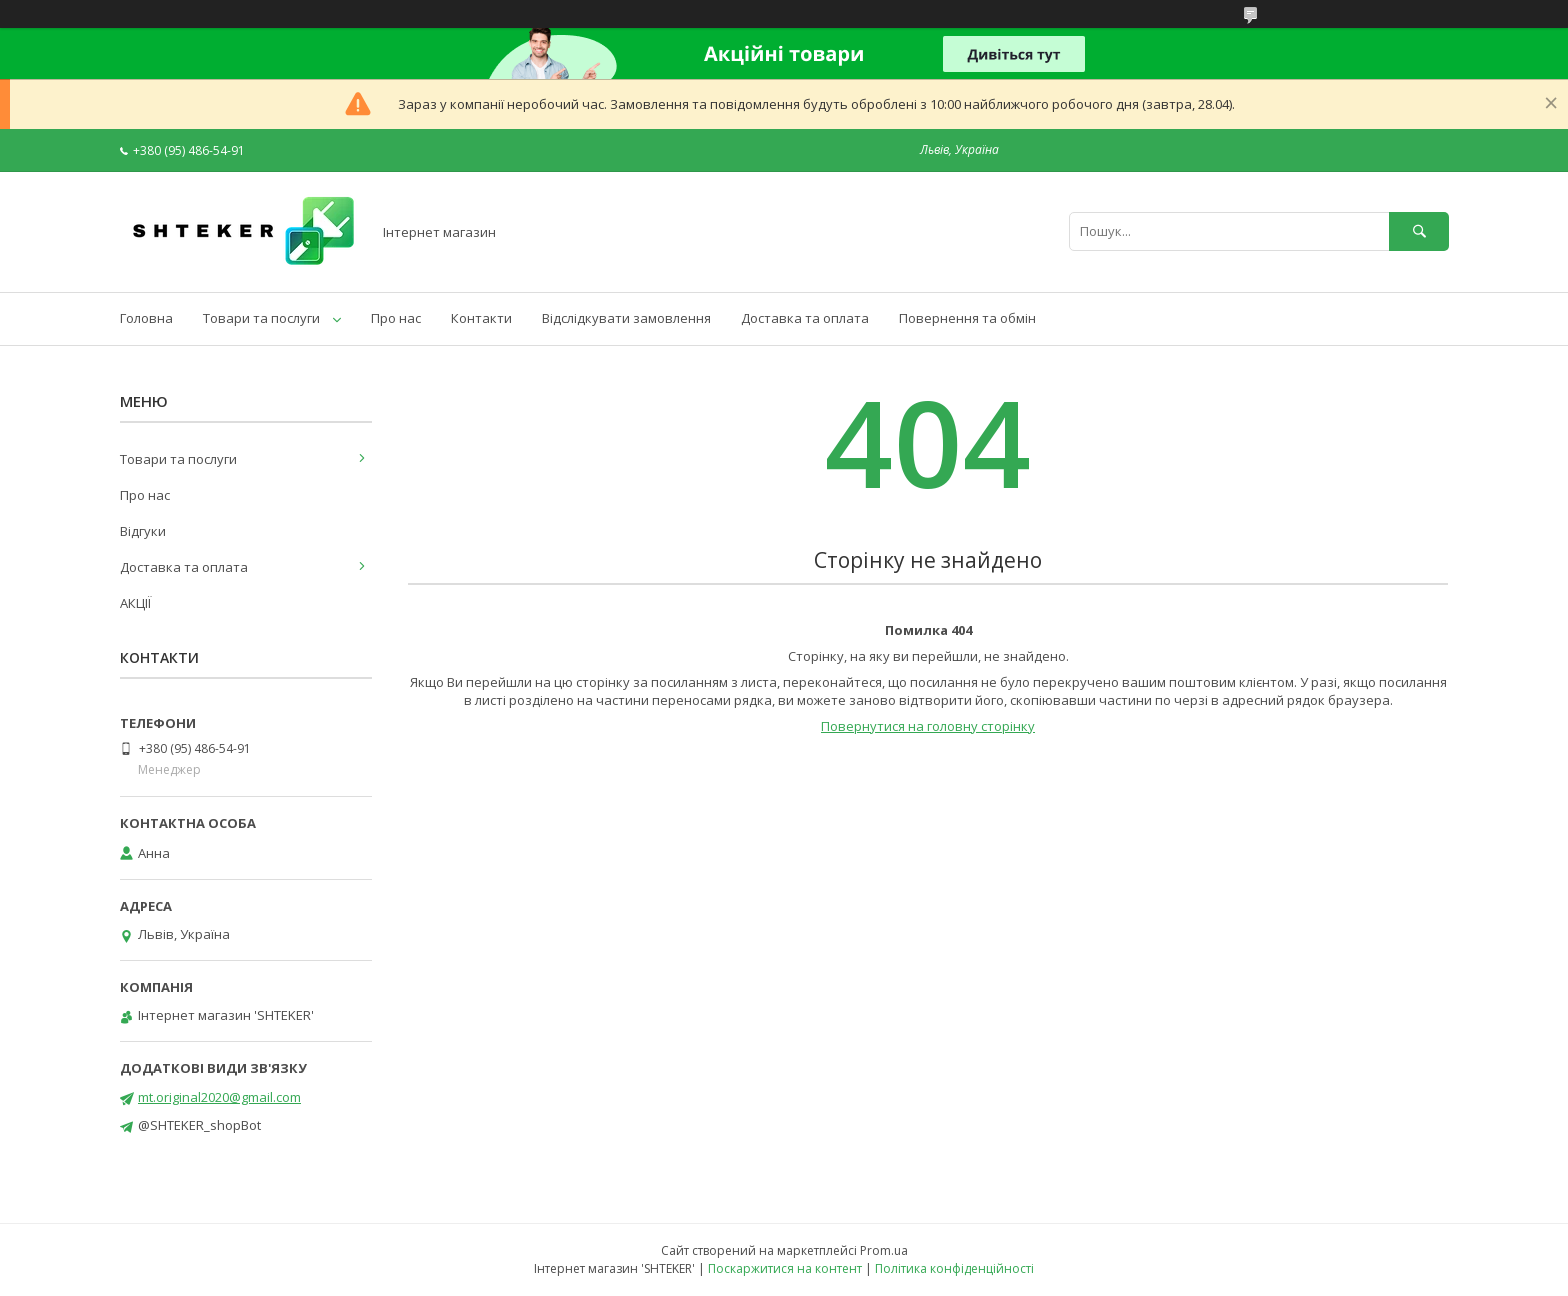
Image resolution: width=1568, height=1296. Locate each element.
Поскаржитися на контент (785, 1268)
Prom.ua (884, 1250)
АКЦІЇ (135, 603)
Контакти (481, 318)
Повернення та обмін (967, 318)
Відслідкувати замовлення (626, 318)
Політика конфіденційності (954, 1268)
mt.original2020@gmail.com (219, 1097)
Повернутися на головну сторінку (928, 726)
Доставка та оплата (805, 318)
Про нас (396, 318)
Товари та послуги (261, 318)
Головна (146, 318)
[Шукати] (1419, 231)
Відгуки (143, 531)
